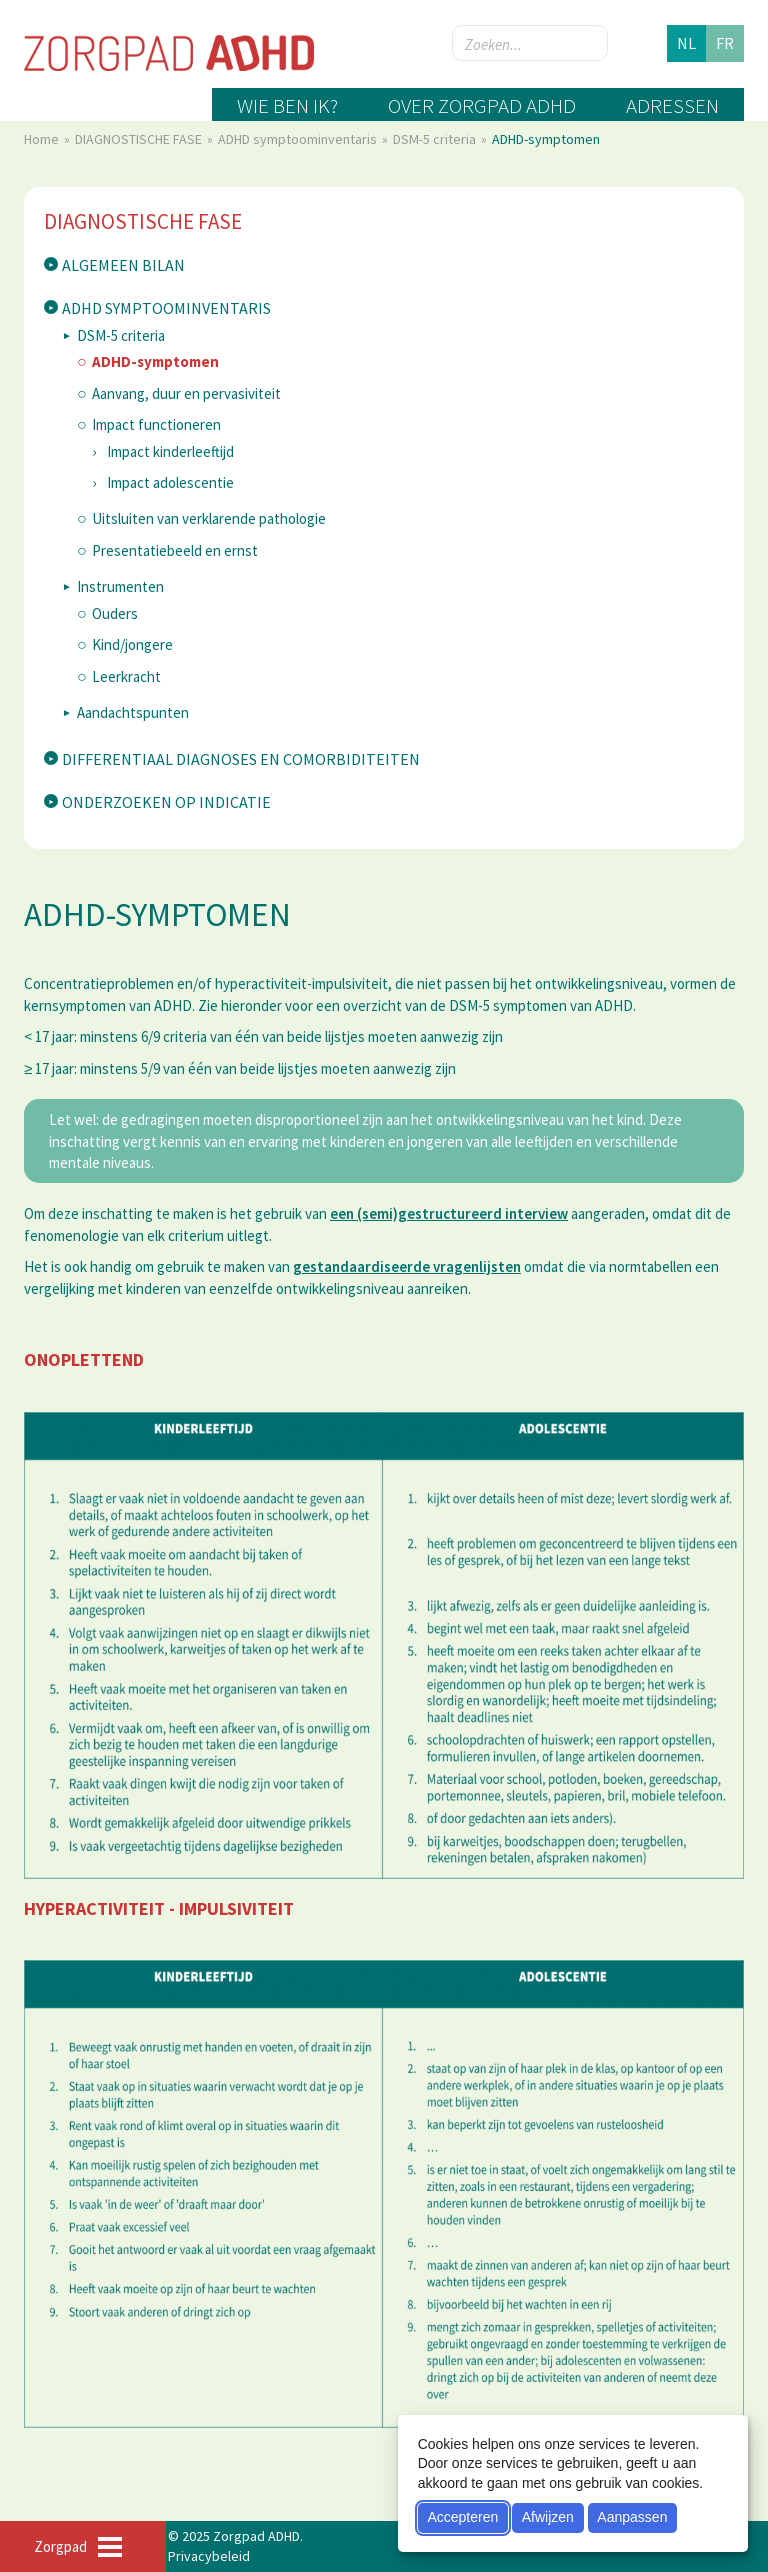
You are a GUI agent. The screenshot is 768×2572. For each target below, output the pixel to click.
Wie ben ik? (287, 105)
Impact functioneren (156, 424)
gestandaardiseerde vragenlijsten (407, 1266)
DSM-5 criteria (436, 139)
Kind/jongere (132, 644)
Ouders (115, 613)
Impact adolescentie (170, 482)
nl (686, 43)
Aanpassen (632, 2517)
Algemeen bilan (123, 265)
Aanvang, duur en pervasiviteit (186, 393)
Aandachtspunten (133, 712)
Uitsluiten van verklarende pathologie (209, 518)
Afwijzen (548, 2517)
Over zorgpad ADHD (482, 105)
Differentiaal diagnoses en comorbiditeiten (241, 759)
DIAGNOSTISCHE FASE (140, 139)
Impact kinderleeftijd (170, 451)
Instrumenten (120, 586)
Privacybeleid (209, 2556)
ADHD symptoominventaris (299, 139)
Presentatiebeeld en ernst (175, 550)
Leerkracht (126, 676)
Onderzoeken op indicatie (166, 802)
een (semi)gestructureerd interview (449, 1213)
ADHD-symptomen (155, 361)
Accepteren (462, 2517)
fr (725, 43)
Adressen (672, 105)
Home (43, 139)
